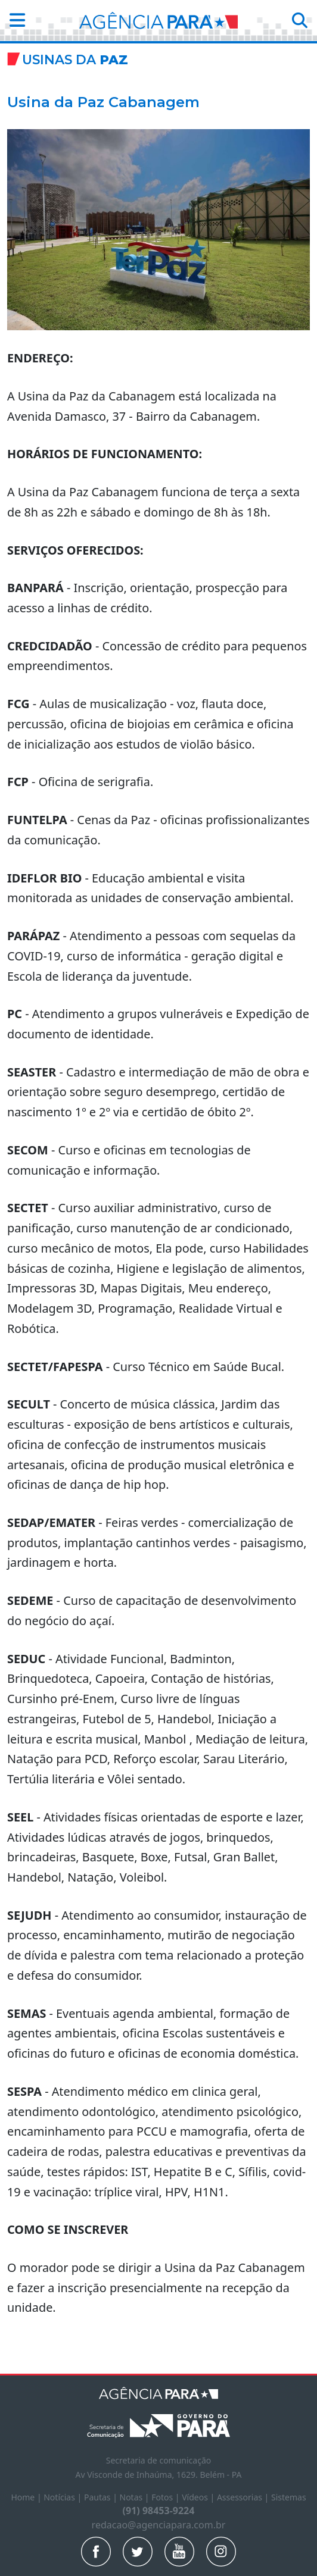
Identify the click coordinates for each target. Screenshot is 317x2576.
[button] (13, 20)
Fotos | (166, 2497)
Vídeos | (199, 2497)
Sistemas (288, 2497)
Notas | (136, 2497)
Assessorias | (244, 2497)
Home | (27, 2497)
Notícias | (63, 2497)
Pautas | (102, 2497)
